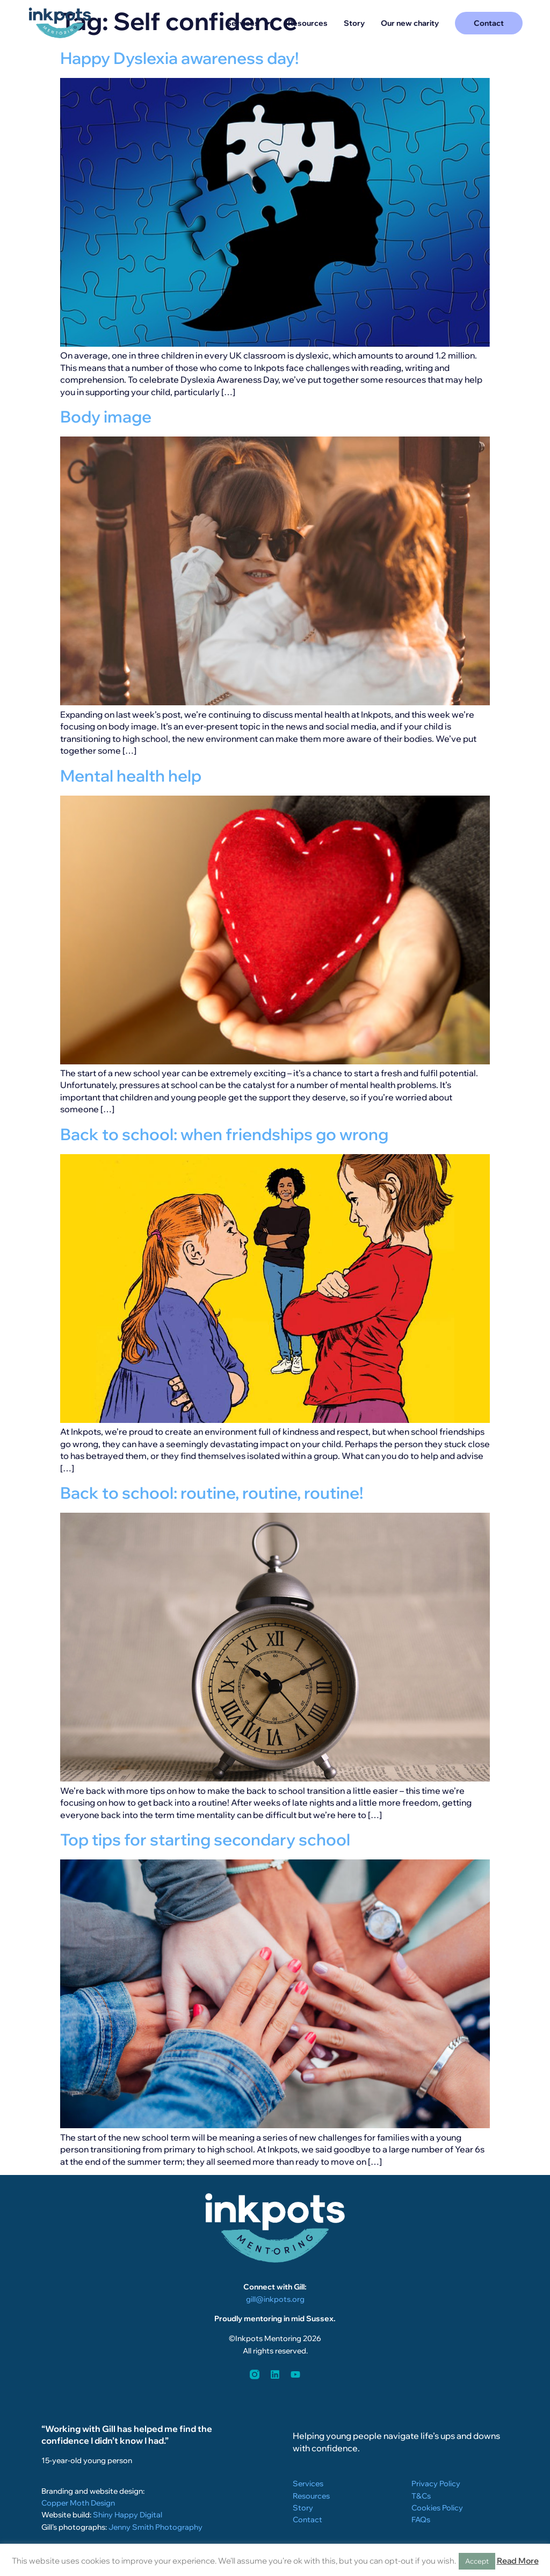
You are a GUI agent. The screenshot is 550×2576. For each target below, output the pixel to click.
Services (249, 23)
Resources (308, 23)
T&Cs (421, 2496)
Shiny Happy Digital (127, 2515)
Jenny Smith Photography (155, 2527)
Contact (307, 2519)
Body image (105, 416)
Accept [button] (477, 2561)
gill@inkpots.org (275, 2299)
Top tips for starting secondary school (205, 1839)
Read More (518, 2561)
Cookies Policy (437, 2508)
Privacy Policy (435, 2483)
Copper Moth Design (78, 2503)
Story (354, 23)
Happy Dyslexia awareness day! (179, 58)
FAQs (420, 2519)
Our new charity (410, 23)
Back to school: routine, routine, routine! (211, 1493)
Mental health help (130, 775)
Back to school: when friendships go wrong (224, 1134)
